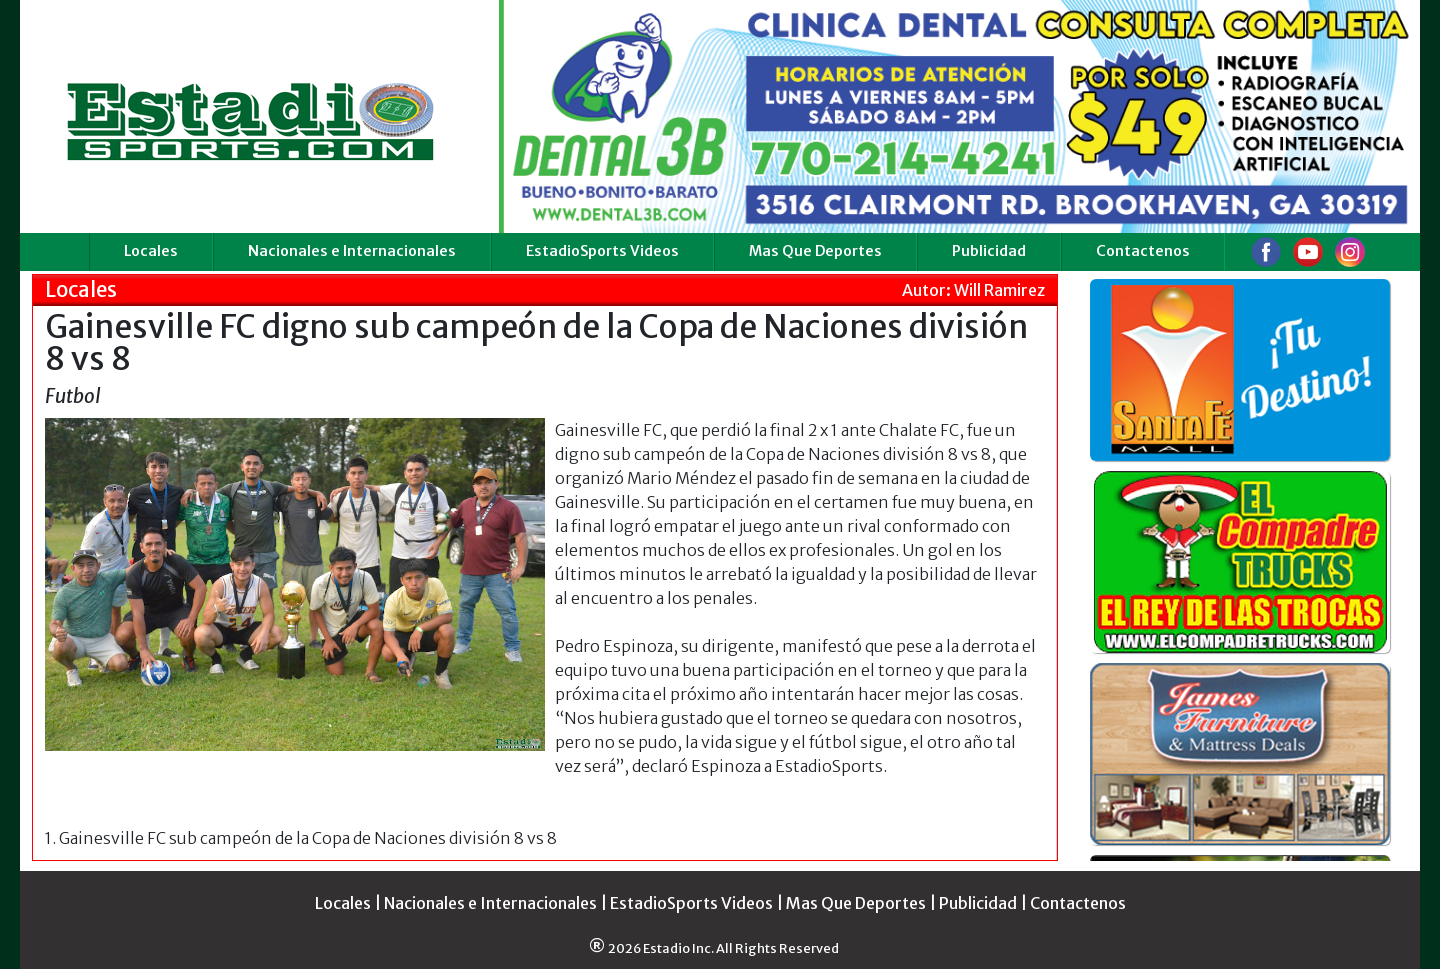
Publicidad (989, 251)
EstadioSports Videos (602, 251)
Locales (151, 251)
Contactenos (1143, 251)
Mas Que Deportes (815, 251)
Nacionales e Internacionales (352, 251)
